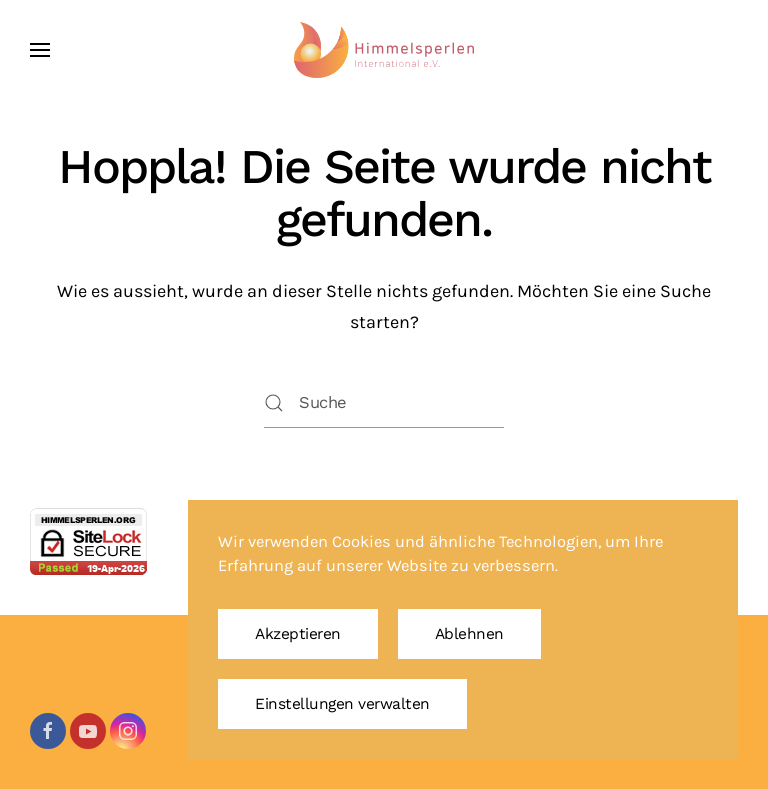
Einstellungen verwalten (342, 704)
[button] (40, 50)
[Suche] (384, 403)
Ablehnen (469, 634)
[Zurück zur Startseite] (384, 50)
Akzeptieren (298, 634)
